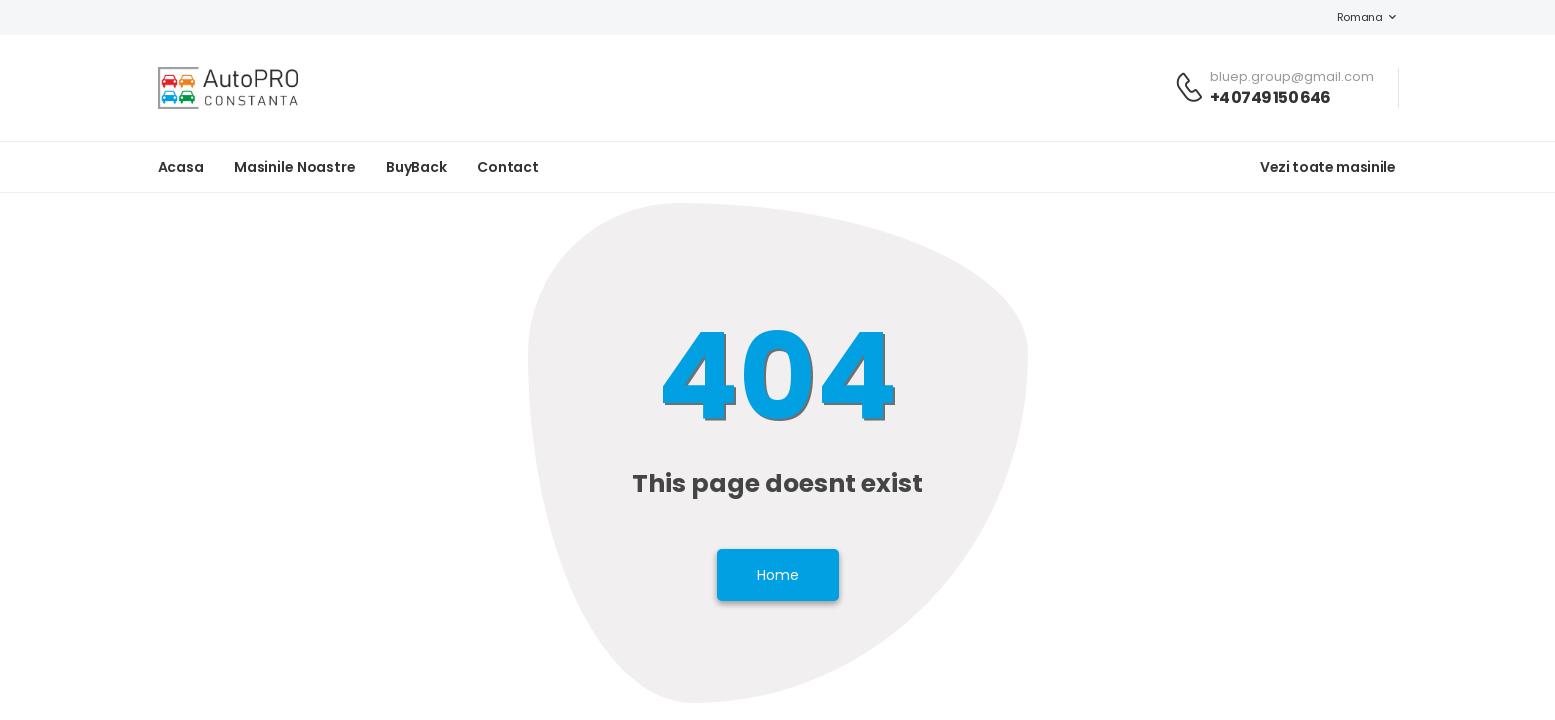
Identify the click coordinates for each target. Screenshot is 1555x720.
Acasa (181, 167)
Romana (1350, 17)
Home (778, 575)
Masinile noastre (295, 167)
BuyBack (416, 167)
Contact (508, 167)
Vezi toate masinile (1327, 167)
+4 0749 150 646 (1270, 97)
